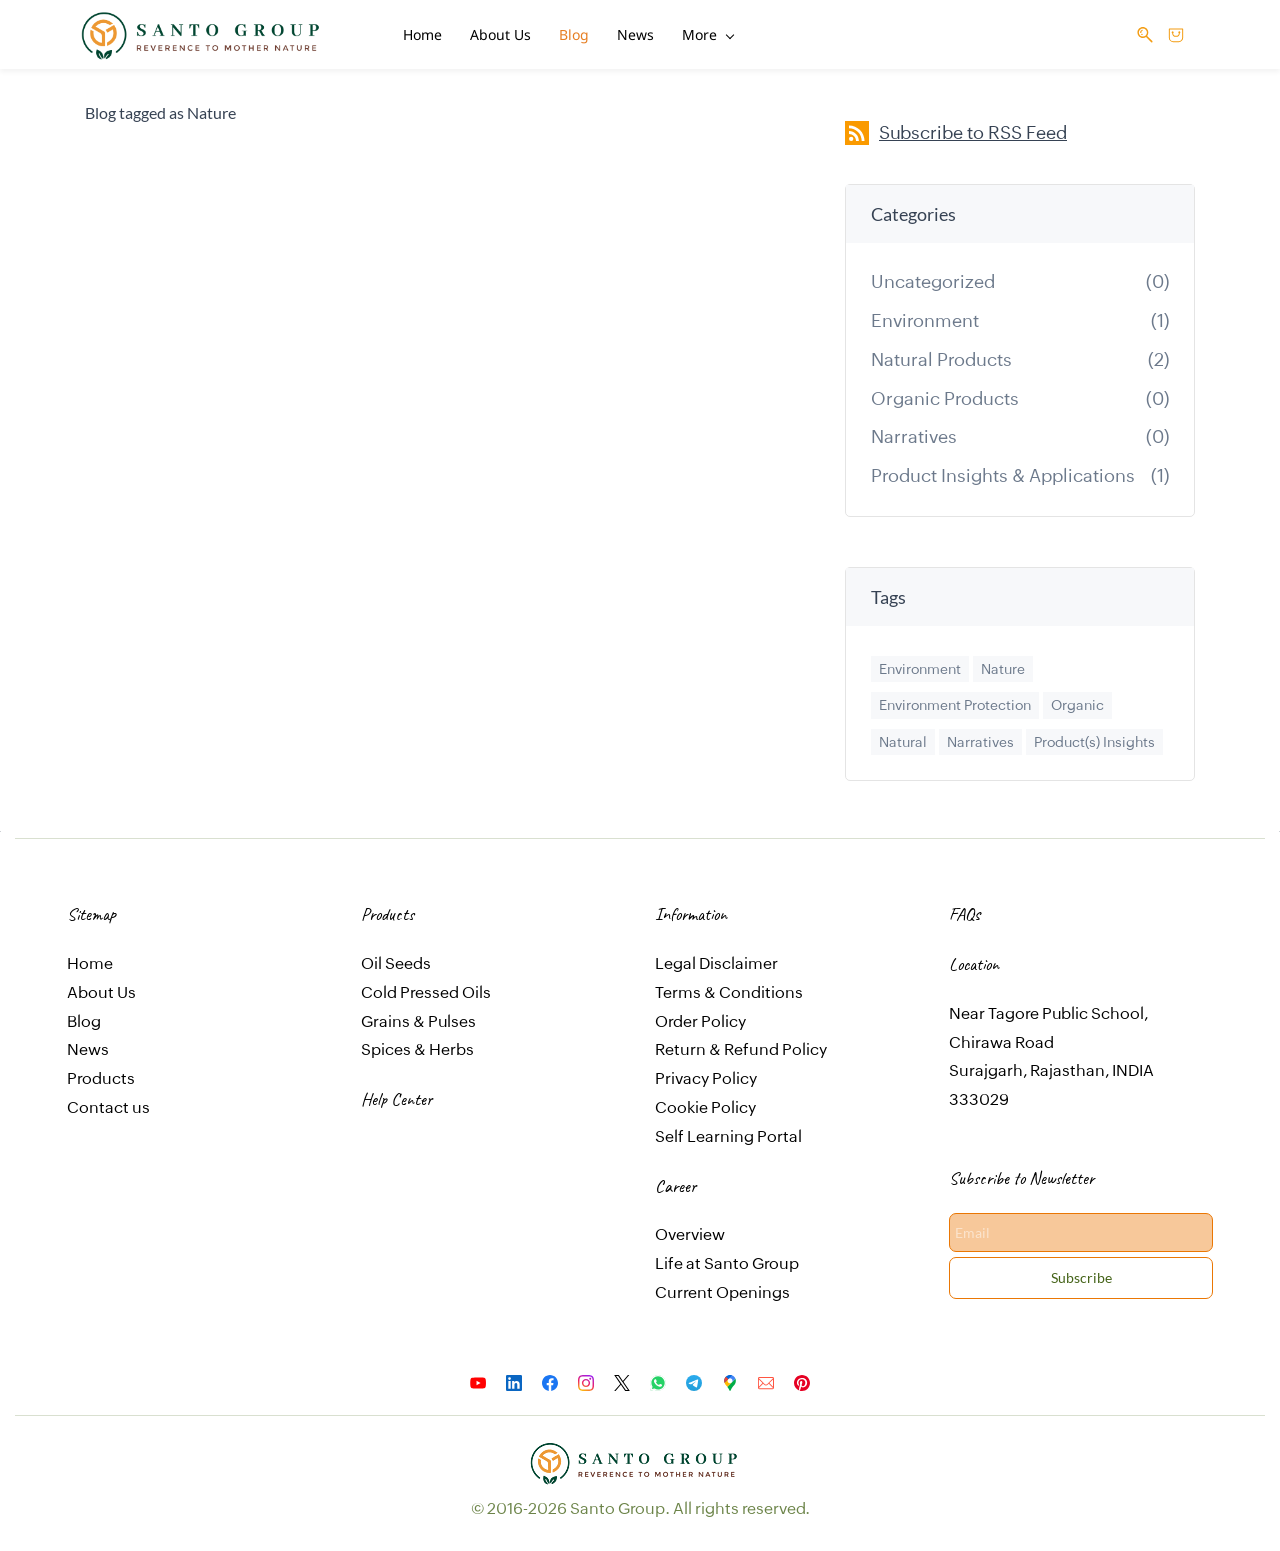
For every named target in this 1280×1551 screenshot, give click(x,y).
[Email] (766, 1378)
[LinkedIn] (514, 1378)
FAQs (964, 909)
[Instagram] (586, 1378)
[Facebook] (550, 1378)
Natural (903, 737)
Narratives (914, 431)
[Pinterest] (802, 1378)
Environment (925, 315)
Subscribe (1081, 1272)
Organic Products (945, 393)
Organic (1077, 700)
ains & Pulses (427, 1016)
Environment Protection (955, 700)
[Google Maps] (730, 1378)
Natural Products (941, 354)
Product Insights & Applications (1003, 470)
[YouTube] (478, 1378)
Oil (373, 958)
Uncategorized (933, 276)
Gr (370, 1016)
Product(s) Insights (1094, 737)
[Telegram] (694, 1378)
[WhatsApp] (658, 1378)
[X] (622, 1378)
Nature (1003, 664)
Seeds (408, 958)
